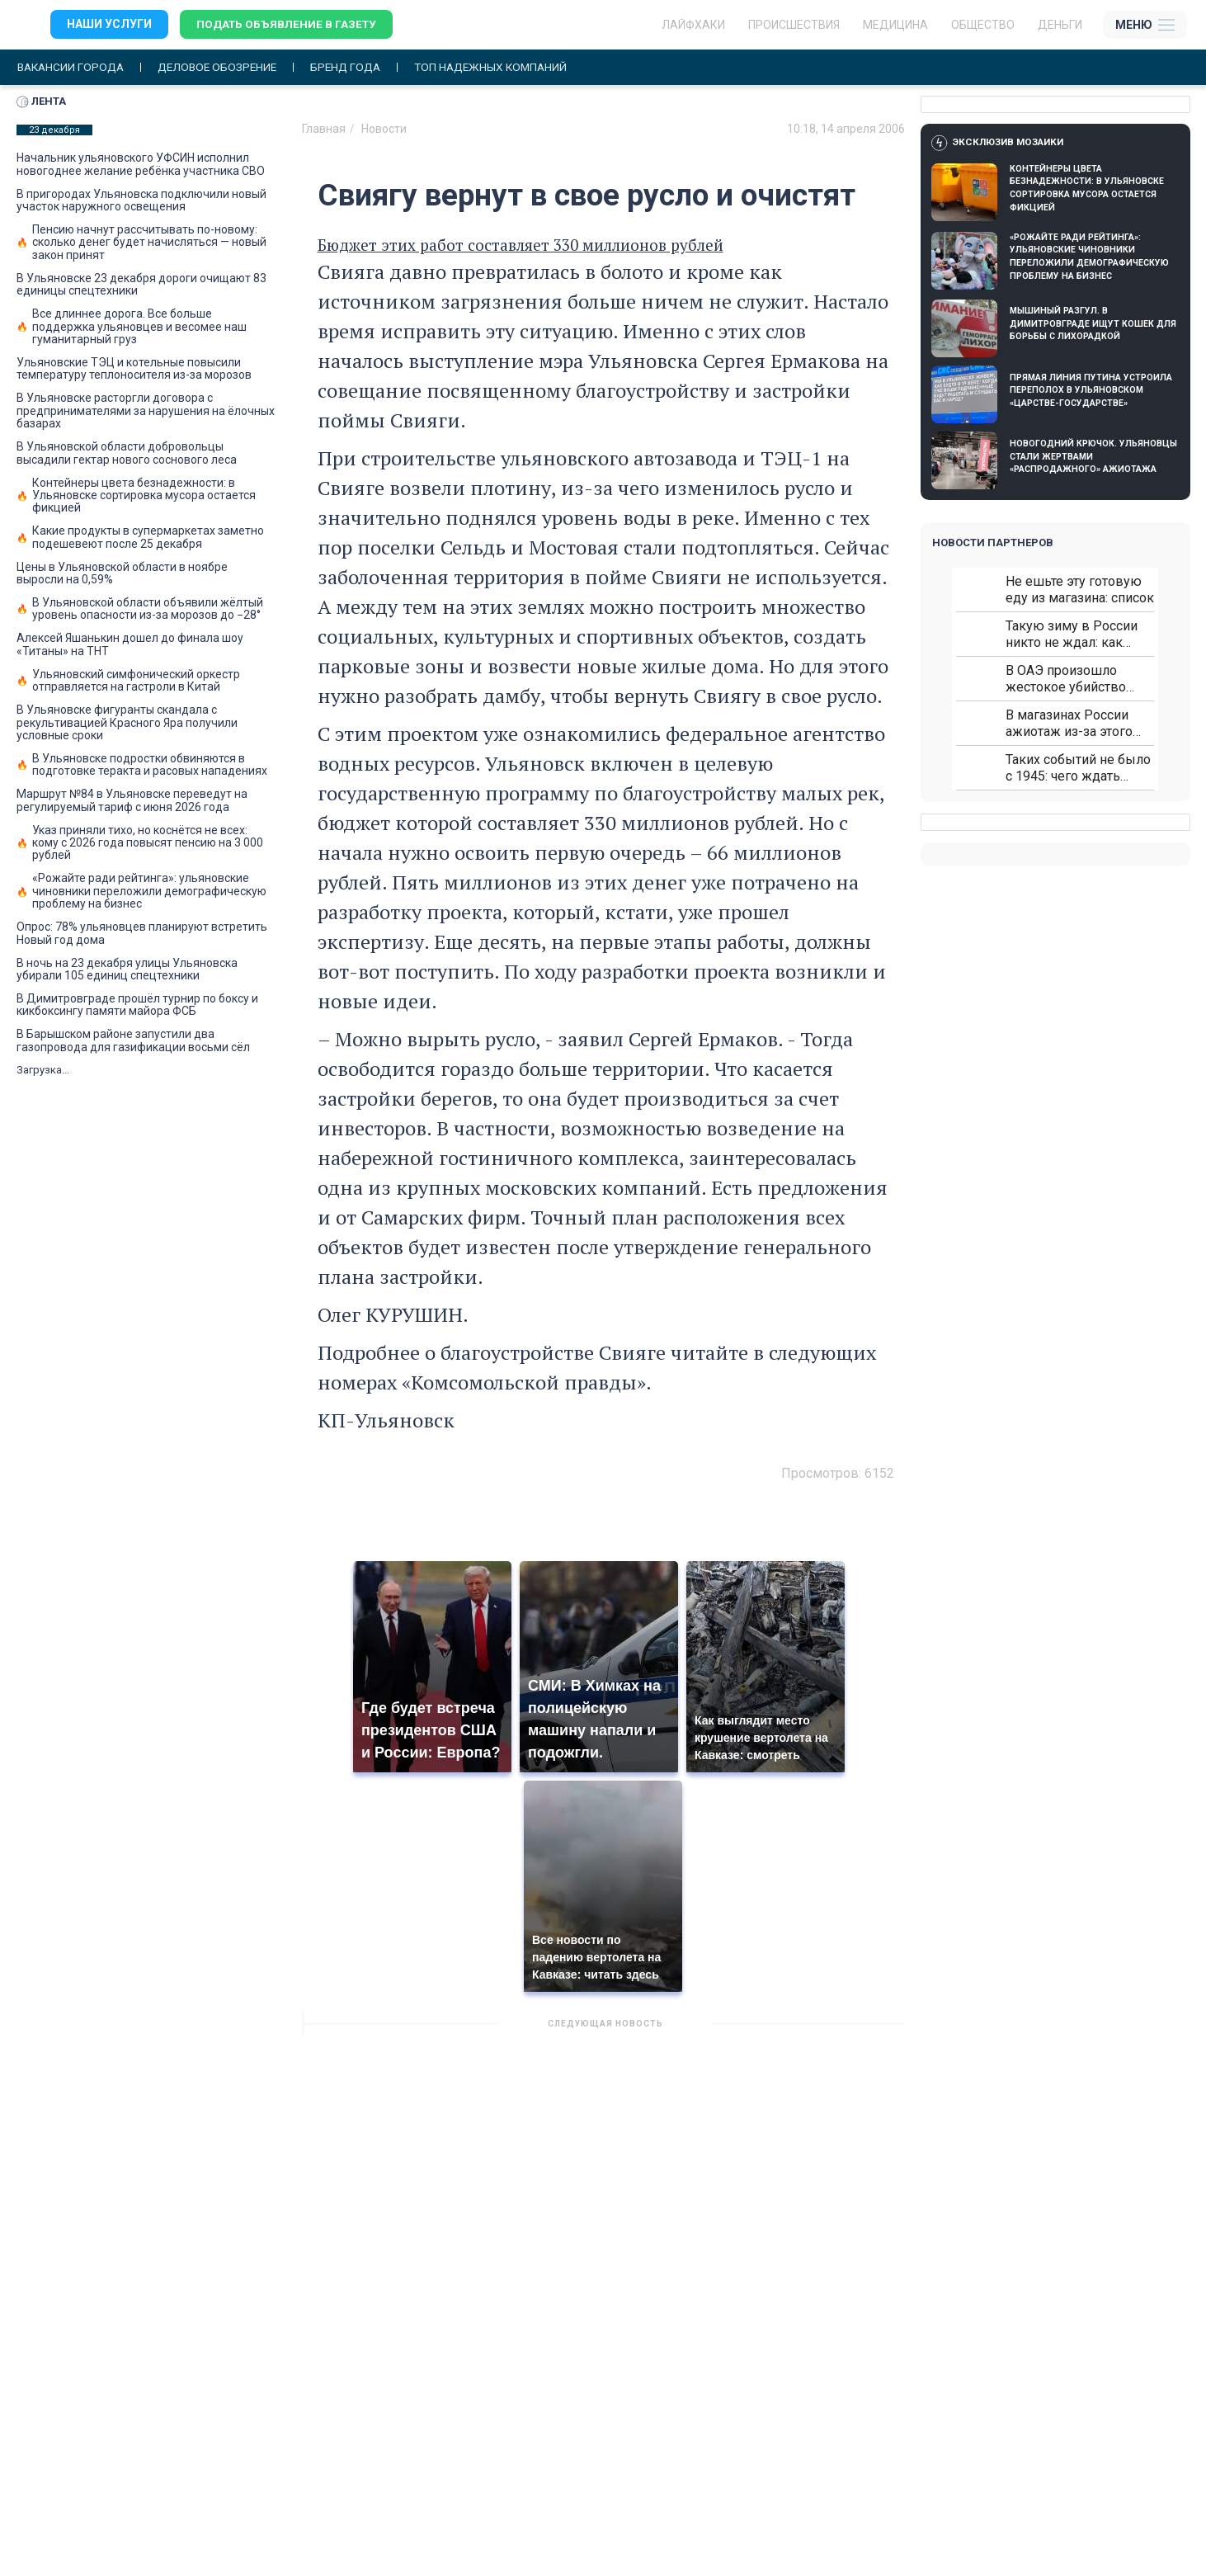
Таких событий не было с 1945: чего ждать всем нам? (1078, 769)
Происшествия (794, 24)
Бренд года (356, 67)
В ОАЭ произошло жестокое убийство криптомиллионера (1066, 679)
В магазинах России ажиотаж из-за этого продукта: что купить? (1072, 724)
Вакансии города (73, 67)
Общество (983, 24)
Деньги (1060, 24)
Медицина (895, 24)
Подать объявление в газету (288, 24)
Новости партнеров (992, 543)
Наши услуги (109, 24)
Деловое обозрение (224, 67)
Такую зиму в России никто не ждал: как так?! (1072, 635)
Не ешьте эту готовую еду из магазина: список (1080, 590)
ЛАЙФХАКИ (693, 24)
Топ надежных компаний (506, 67)
